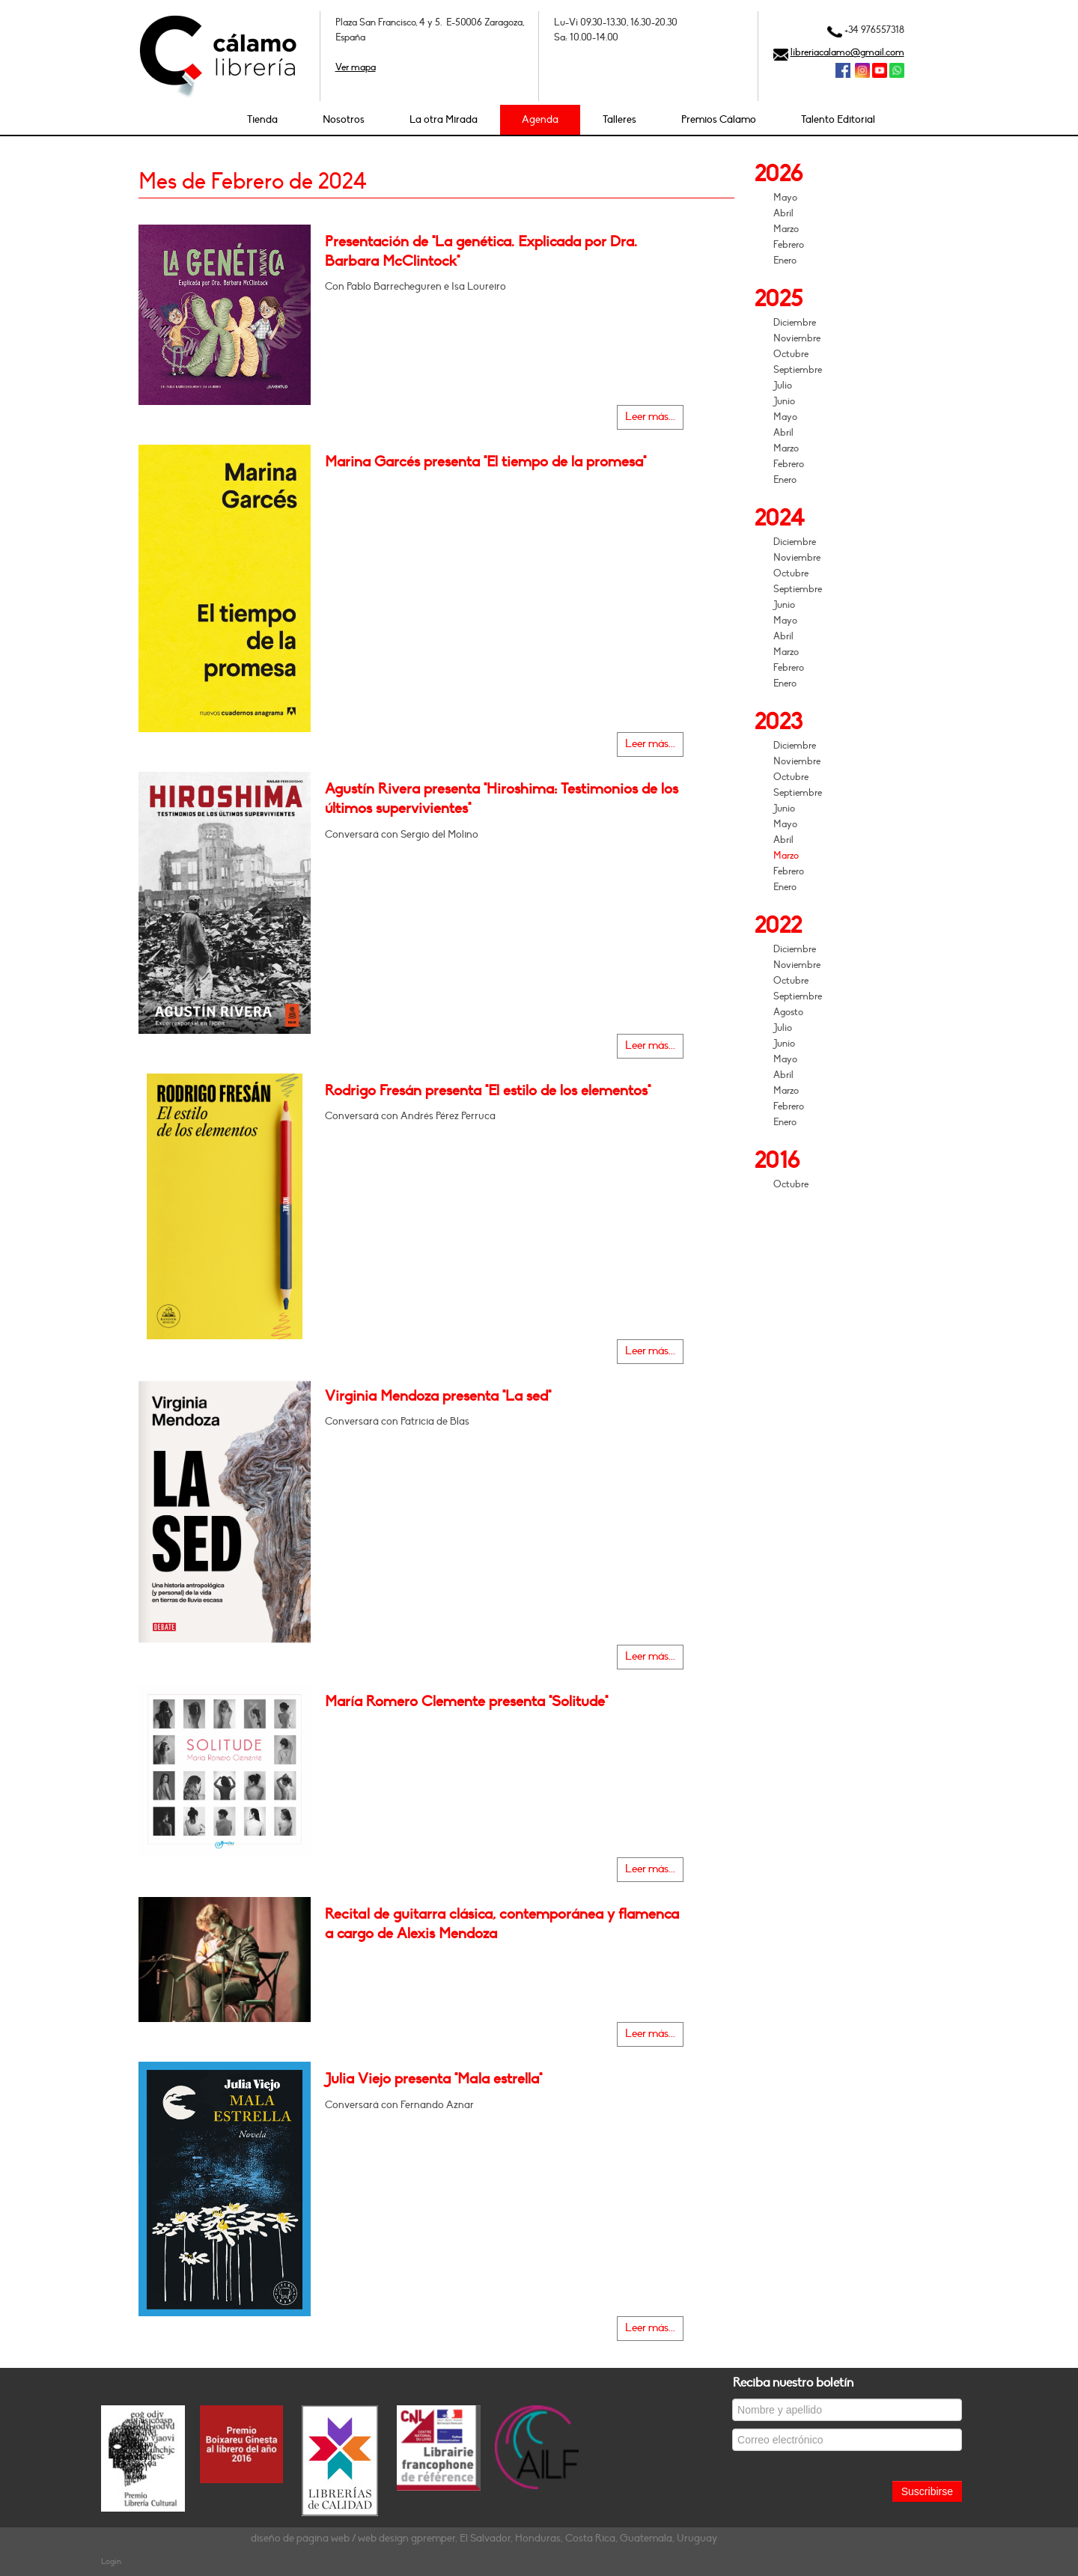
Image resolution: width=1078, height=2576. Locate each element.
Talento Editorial (838, 119)
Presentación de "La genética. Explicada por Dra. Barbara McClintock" (481, 251)
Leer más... (650, 416)
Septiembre (797, 370)
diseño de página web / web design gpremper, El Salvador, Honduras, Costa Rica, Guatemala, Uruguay (484, 2538)
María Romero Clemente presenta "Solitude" (466, 1702)
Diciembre (794, 323)
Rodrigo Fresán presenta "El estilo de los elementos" (488, 1091)
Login (111, 2561)
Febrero (788, 245)
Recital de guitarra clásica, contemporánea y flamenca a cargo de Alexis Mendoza (502, 1924)
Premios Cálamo (718, 119)
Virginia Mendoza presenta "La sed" (438, 1396)
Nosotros (344, 119)
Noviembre (796, 338)
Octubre (790, 354)
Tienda (262, 119)
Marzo (786, 229)
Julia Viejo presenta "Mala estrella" (433, 2079)
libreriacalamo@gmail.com (847, 52)
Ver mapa (355, 67)
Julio (782, 386)
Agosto (788, 1012)
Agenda (540, 119)
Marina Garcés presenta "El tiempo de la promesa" (485, 462)
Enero (785, 261)
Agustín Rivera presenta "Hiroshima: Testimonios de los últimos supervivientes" (501, 798)
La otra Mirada (443, 119)
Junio (784, 401)
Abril (783, 213)
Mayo (785, 198)
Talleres (619, 119)
